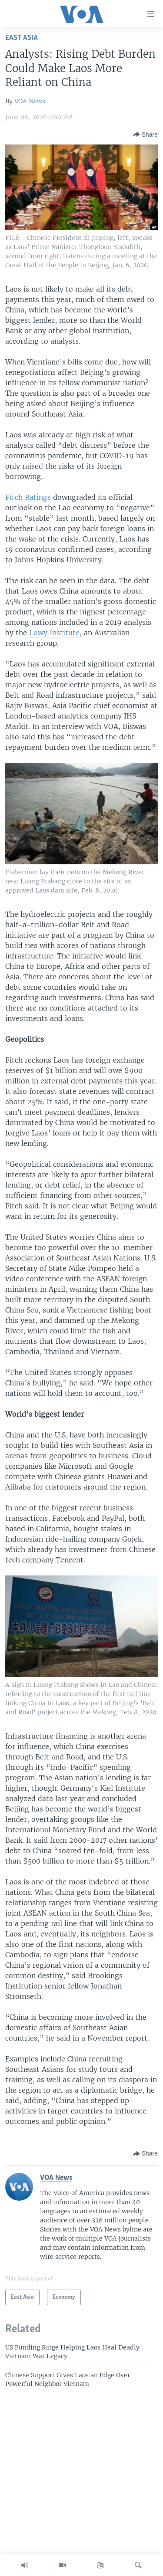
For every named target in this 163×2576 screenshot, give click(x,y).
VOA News (29, 101)
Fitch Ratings (28, 497)
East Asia (21, 38)
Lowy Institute (54, 632)
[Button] (145, 134)
